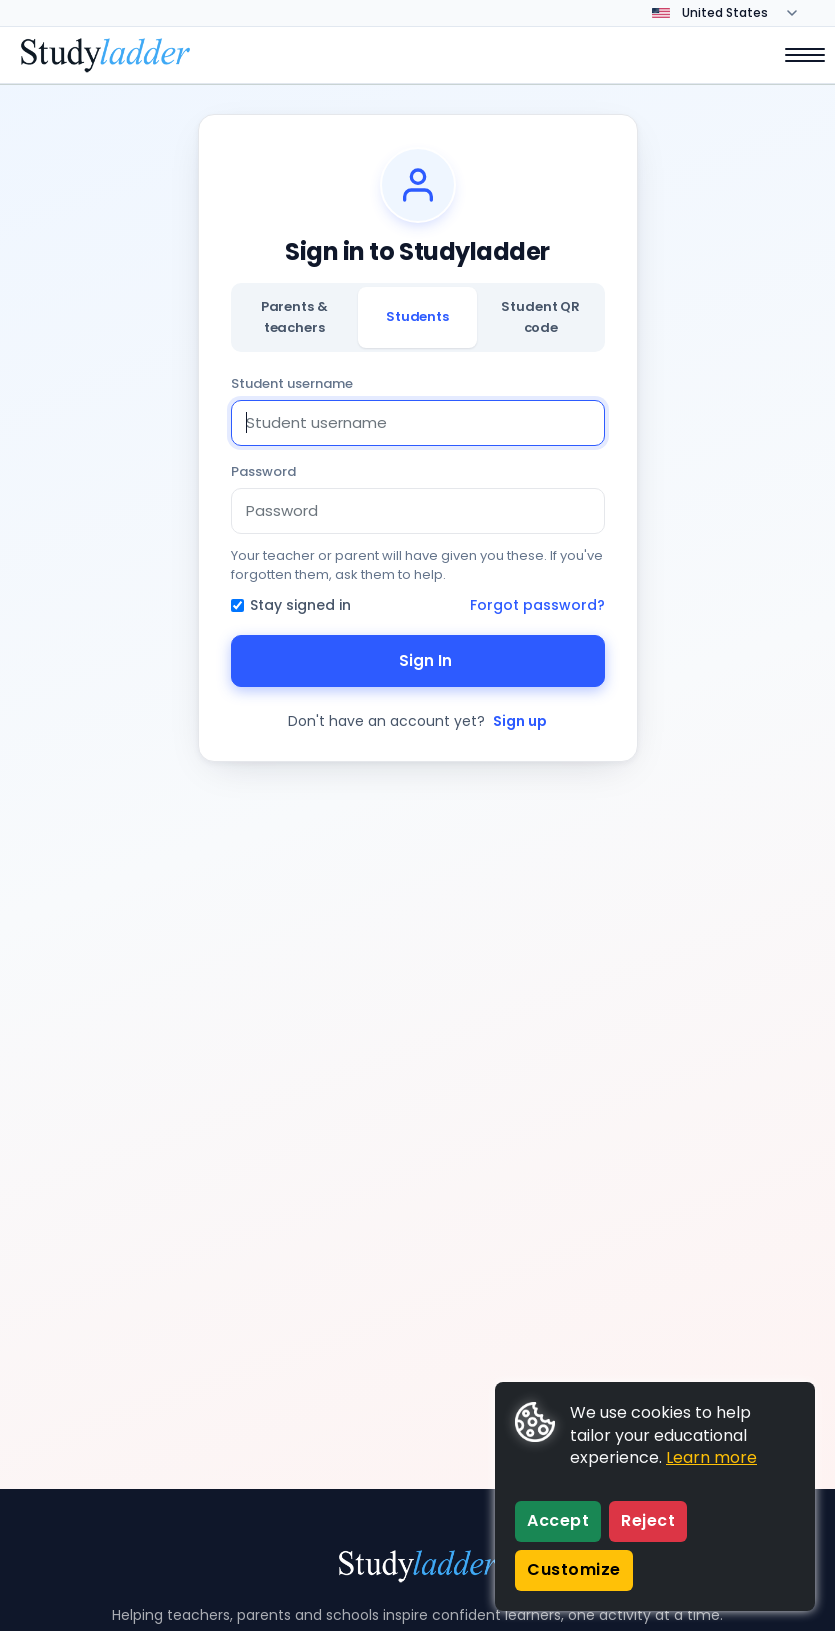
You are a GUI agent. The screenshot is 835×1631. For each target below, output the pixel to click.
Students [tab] (417, 316)
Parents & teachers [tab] (294, 316)
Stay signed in (291, 605)
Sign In (418, 660)
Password (263, 471)
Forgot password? (537, 605)
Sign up (520, 721)
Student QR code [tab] (540, 316)
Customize (574, 1569)
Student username (292, 383)
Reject (648, 1520)
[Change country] (738, 13)
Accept (558, 1520)
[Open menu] (795, 55)
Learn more (711, 1457)
